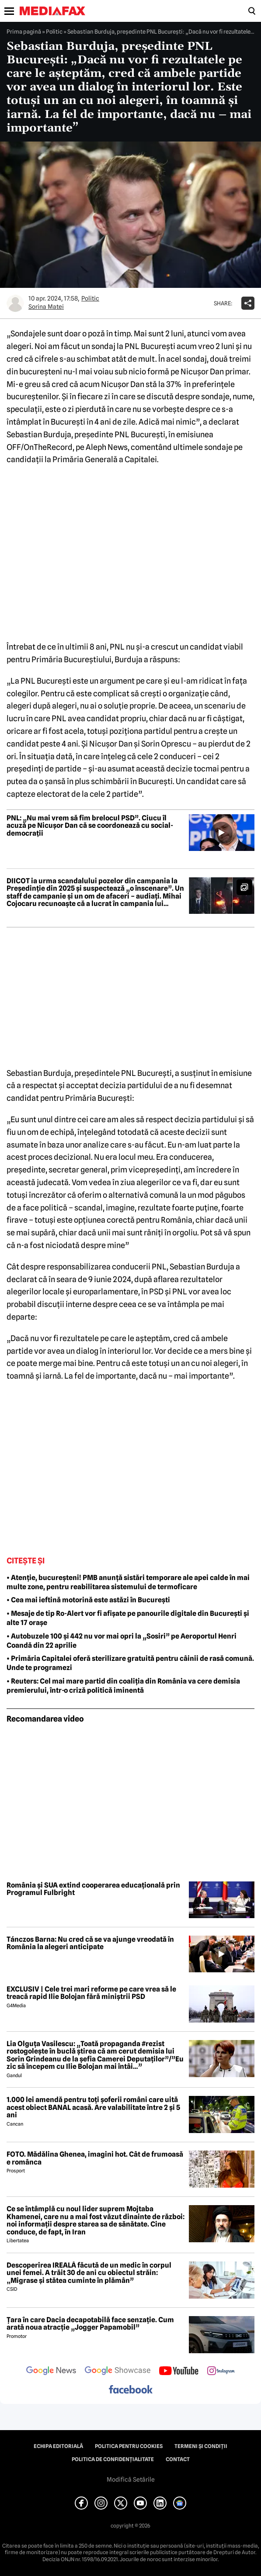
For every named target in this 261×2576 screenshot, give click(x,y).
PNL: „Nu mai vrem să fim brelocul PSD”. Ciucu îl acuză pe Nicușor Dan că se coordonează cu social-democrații (90, 825)
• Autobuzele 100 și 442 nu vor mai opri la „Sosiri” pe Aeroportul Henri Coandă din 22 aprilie (122, 1640)
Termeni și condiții (200, 2446)
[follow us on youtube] (178, 2371)
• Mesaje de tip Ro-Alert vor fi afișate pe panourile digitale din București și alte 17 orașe (128, 1618)
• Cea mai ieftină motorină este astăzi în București (88, 1600)
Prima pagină (24, 31)
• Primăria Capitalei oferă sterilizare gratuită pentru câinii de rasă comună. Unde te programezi (130, 1663)
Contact (178, 2459)
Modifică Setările (131, 2479)
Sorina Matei (46, 306)
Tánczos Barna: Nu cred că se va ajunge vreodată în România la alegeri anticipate (90, 1943)
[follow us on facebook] (130, 2390)
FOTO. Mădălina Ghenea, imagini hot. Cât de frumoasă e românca (95, 2158)
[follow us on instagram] (221, 2371)
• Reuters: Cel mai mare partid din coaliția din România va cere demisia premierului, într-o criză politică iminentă (123, 1685)
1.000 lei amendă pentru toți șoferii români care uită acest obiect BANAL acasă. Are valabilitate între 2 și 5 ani (93, 2107)
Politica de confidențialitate (113, 2459)
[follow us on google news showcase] (117, 2371)
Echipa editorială (58, 2446)
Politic (54, 31)
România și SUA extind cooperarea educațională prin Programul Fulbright (93, 1889)
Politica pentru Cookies (129, 2446)
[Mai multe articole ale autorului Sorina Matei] (15, 303)
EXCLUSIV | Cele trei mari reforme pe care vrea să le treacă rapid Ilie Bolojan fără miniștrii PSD (91, 1993)
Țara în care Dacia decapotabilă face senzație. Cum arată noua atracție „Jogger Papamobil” (90, 2323)
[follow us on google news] (51, 2371)
